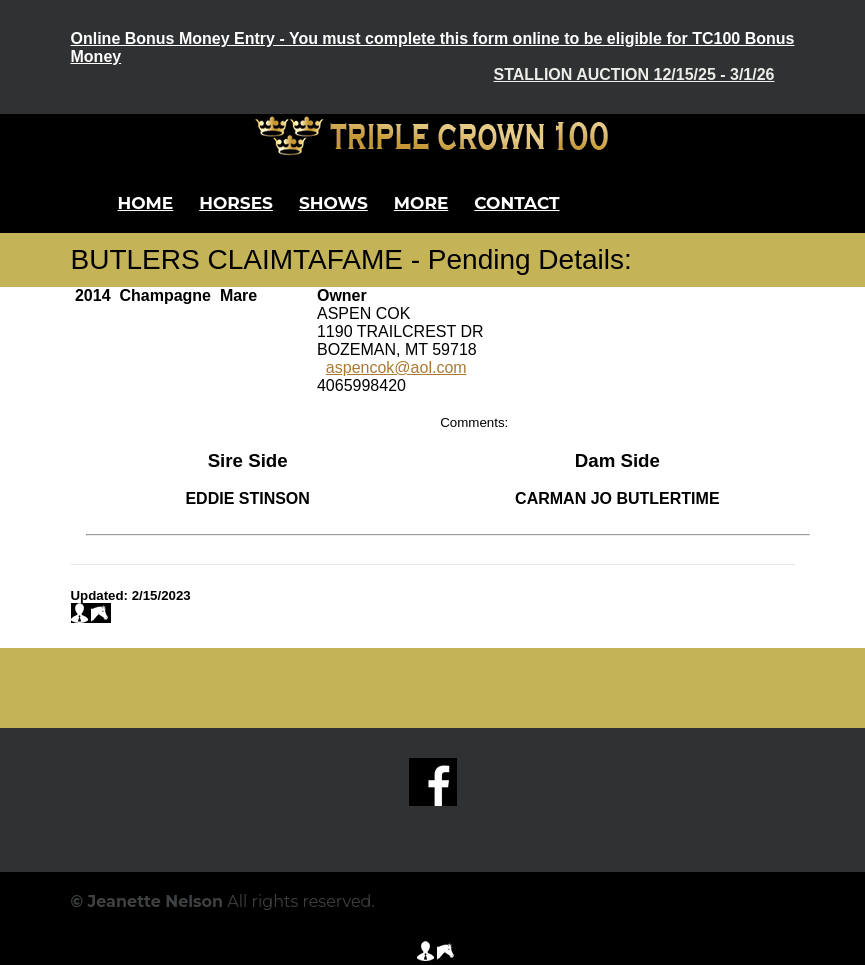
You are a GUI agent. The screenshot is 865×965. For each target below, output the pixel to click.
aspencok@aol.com (396, 367)
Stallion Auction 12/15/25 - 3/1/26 (634, 74)
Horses (236, 203)
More (421, 203)
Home (146, 203)
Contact (516, 203)
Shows (333, 203)
